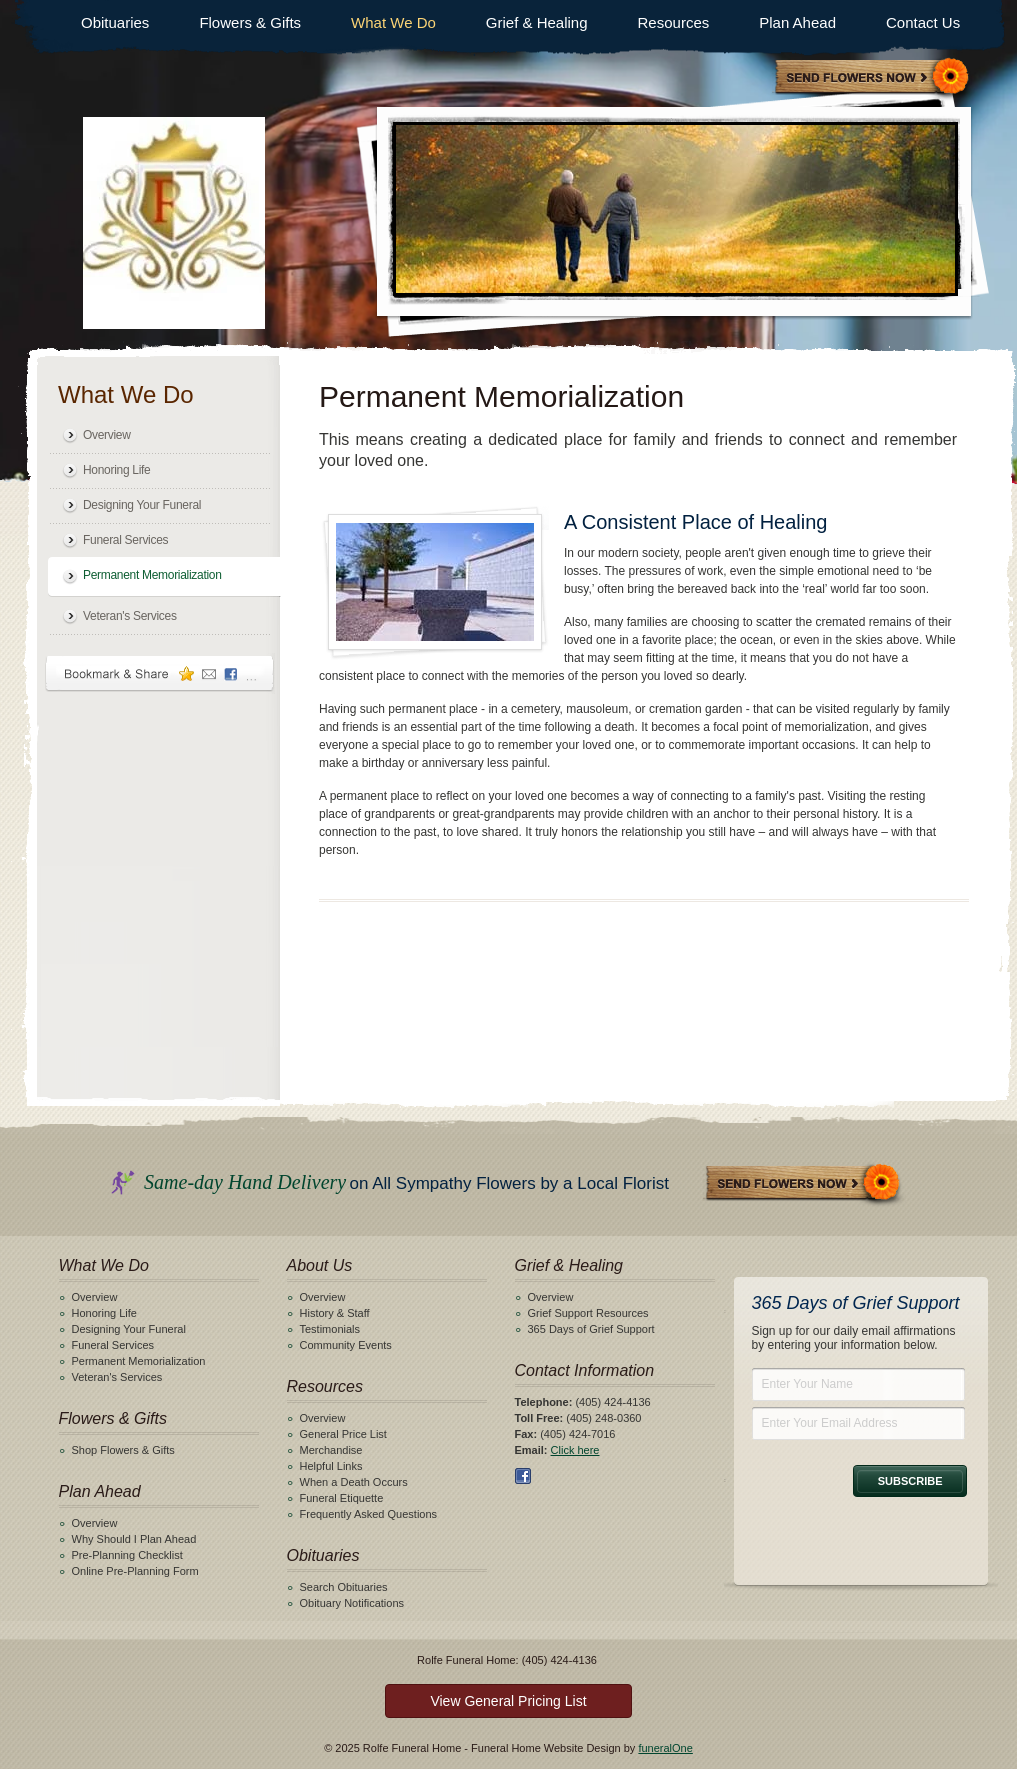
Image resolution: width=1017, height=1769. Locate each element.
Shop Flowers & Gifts (123, 1450)
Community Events (346, 1345)
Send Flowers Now (804, 1184)
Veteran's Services (130, 616)
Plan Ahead (797, 22)
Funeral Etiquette (342, 1498)
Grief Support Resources (588, 1313)
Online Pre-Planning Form (135, 1571)
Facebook (523, 1476)
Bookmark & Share (160, 673)
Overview (107, 435)
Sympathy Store (873, 78)
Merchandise (331, 1450)
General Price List (343, 1434)
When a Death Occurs (354, 1482)
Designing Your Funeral (142, 505)
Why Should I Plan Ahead (134, 1539)
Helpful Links (331, 1466)
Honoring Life (116, 470)
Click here (575, 1450)
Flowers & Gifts (250, 22)
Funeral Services (125, 540)
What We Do (393, 22)
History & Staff (335, 1313)
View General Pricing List (508, 1701)
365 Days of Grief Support (591, 1329)
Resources (674, 22)
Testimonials (330, 1329)
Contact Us (923, 22)
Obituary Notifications (352, 1603)
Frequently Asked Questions (369, 1514)
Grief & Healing (537, 22)
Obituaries (115, 22)
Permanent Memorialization (152, 575)
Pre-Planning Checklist (127, 1555)
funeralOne (665, 1748)
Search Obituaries (344, 1587)
